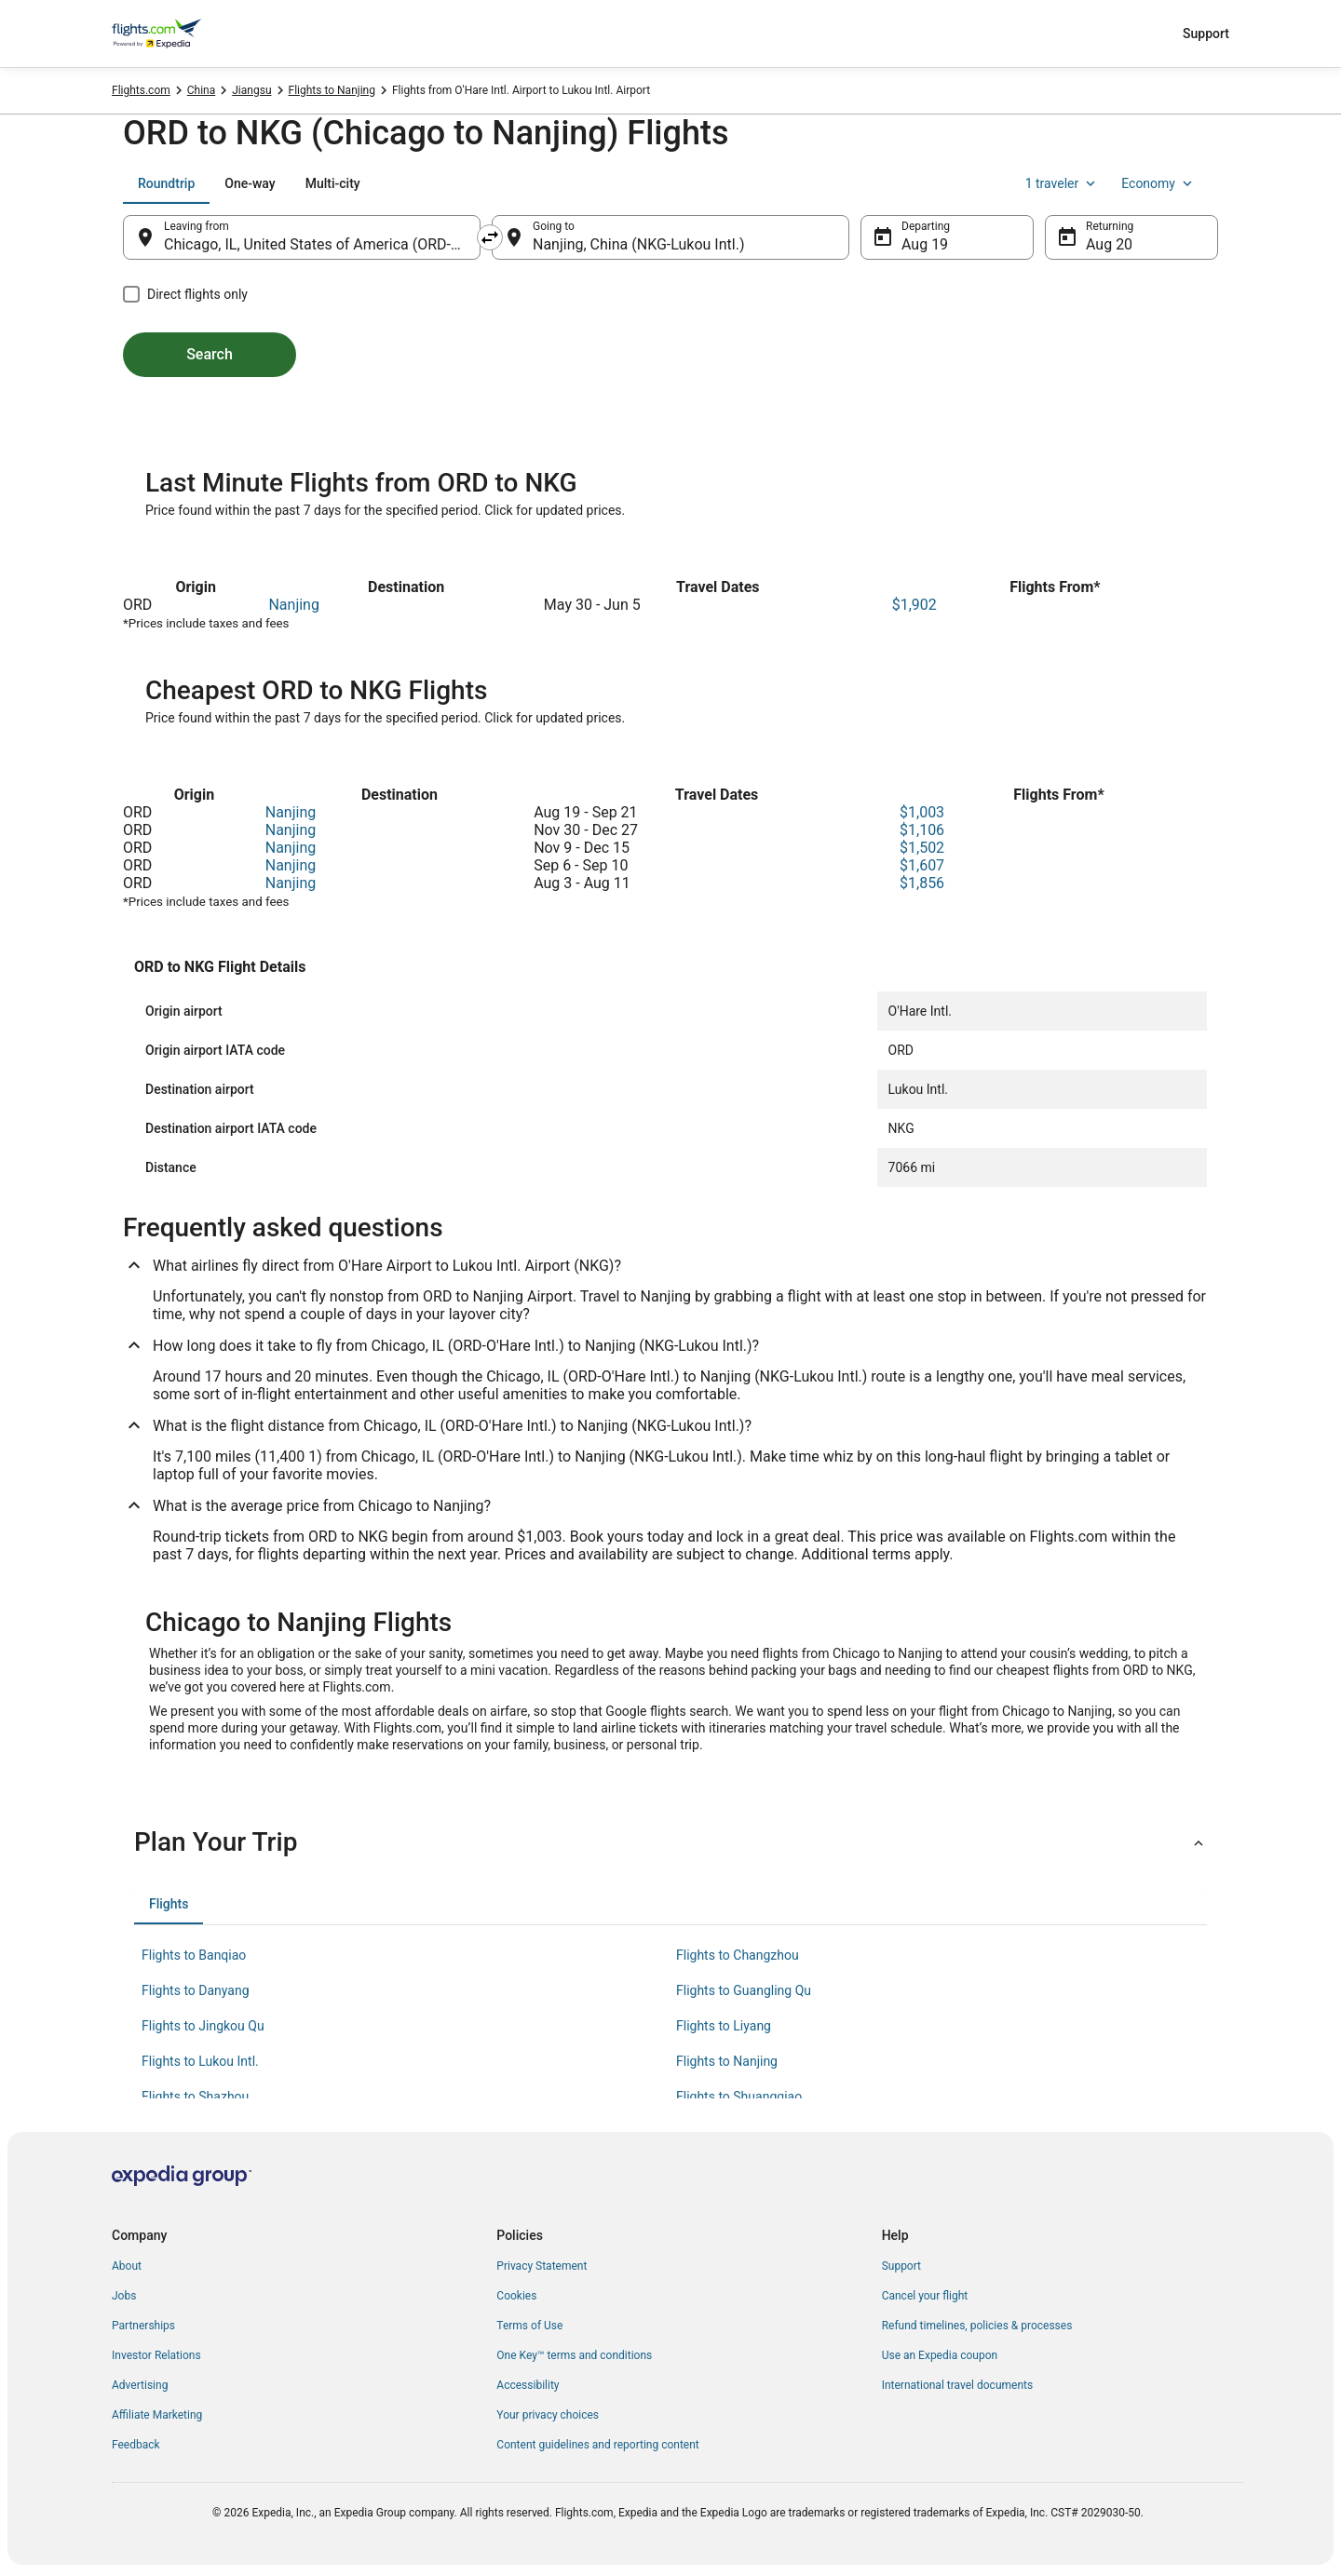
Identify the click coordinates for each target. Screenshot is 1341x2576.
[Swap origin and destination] (490, 237)
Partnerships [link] (143, 2325)
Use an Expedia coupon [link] (939, 2355)
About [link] (127, 2266)
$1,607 (922, 865)
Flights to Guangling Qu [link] (743, 1990)
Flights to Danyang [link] (196, 1990)
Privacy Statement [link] (541, 2266)
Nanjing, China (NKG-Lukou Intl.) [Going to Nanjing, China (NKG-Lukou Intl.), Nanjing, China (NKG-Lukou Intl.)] (638, 244)
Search (209, 354)
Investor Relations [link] (156, 2355)
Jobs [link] (124, 2295)
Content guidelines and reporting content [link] (597, 2444)
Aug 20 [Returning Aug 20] (1109, 244)
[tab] (166, 183)
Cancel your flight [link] (925, 2295)
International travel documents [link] (957, 2385)
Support (1206, 33)
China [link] (201, 90)
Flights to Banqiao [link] (194, 1955)
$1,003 (922, 812)
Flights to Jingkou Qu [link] (203, 2025)
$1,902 (914, 605)
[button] (670, 1842)
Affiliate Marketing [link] (157, 2414)
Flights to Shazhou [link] (195, 2096)
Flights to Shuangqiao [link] (739, 2096)
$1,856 (922, 883)
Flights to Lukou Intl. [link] (200, 2061)
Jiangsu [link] (251, 90)
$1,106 (922, 830)
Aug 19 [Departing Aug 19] (924, 244)
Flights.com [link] (141, 90)
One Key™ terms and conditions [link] (574, 2355)
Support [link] (901, 2266)
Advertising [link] (140, 2385)
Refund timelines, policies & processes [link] (977, 2325)
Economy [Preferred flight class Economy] (1158, 183)
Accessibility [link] (527, 2385)
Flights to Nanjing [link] (332, 90)
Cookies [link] (516, 2295)
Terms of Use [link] (529, 2325)
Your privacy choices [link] (547, 2414)
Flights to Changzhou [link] (737, 1955)
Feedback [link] (136, 2444)
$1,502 (922, 847)
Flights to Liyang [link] (723, 2025)
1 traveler (1062, 183)
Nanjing (293, 605)
